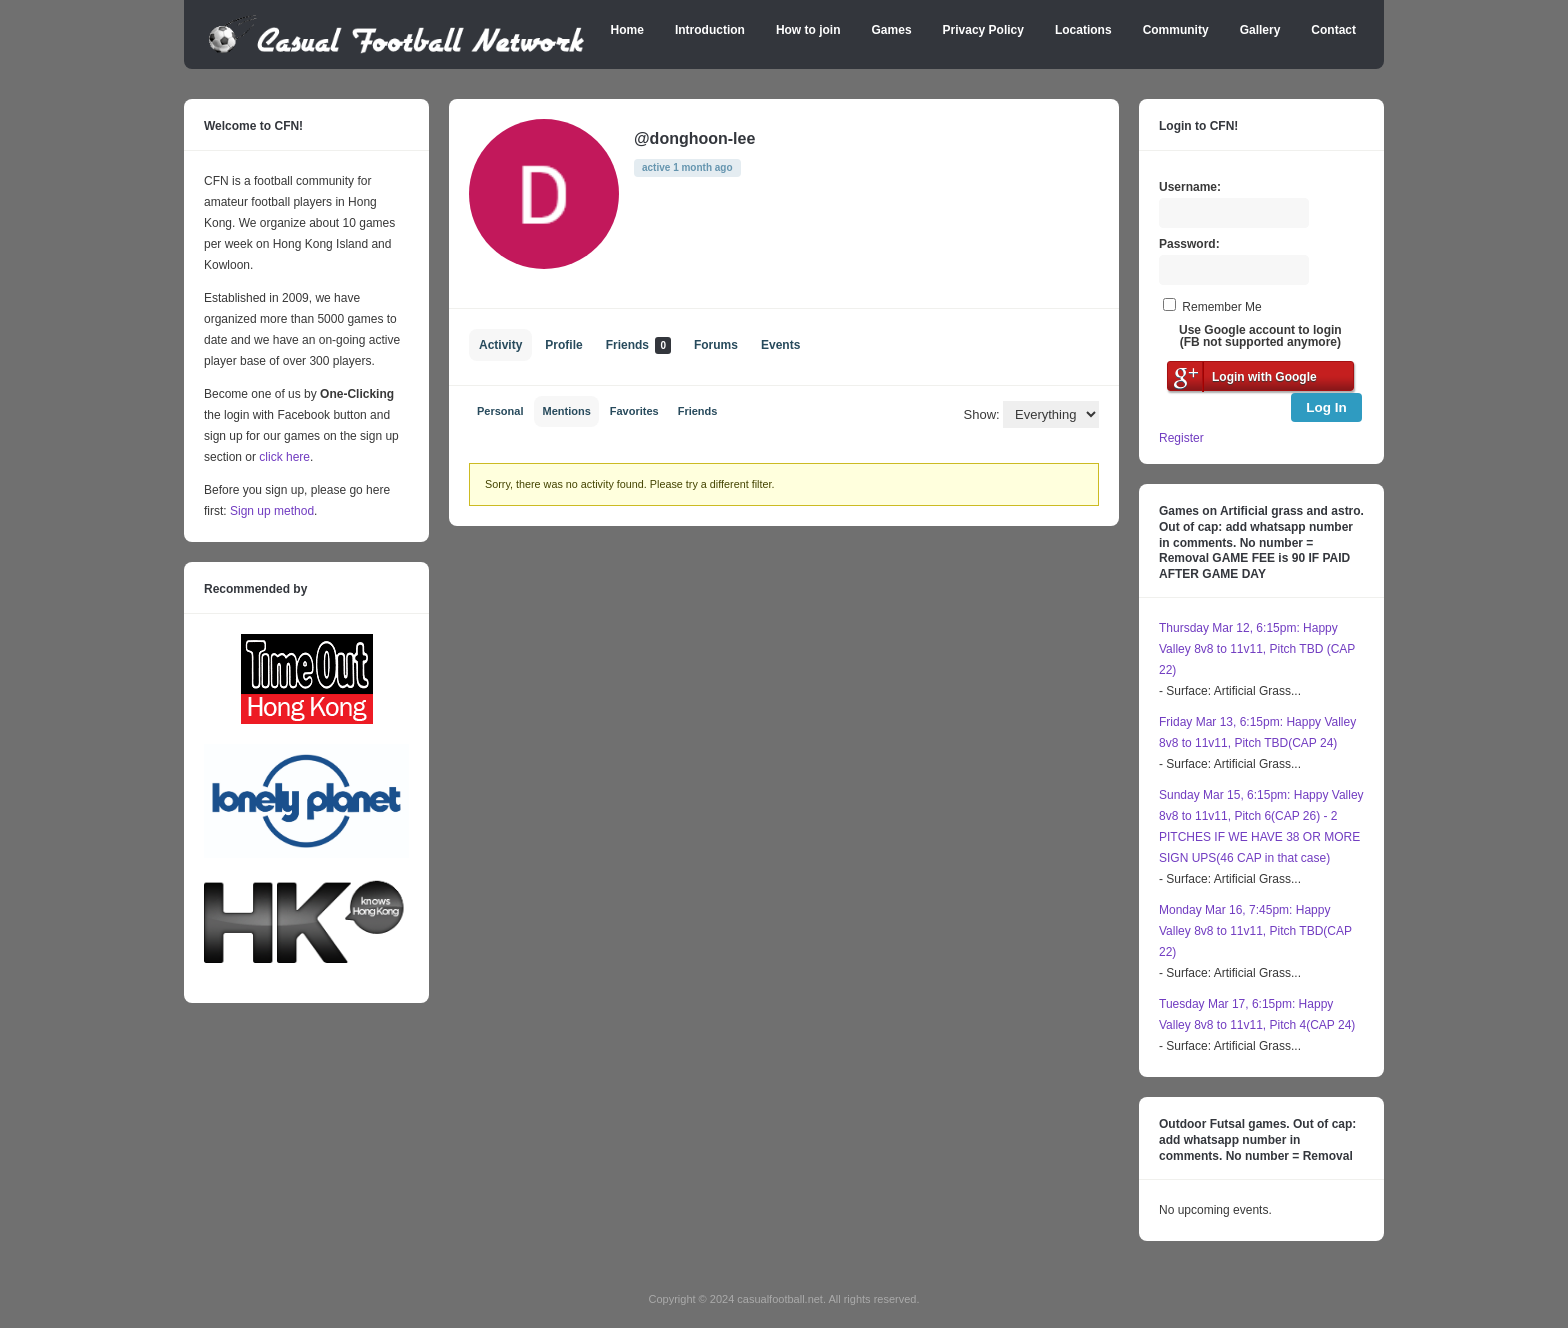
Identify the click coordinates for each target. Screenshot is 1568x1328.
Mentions (566, 411)
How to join (808, 30)
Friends (638, 345)
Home (627, 30)
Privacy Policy (983, 30)
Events (780, 345)
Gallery (1260, 30)
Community (1176, 30)
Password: (1189, 244)
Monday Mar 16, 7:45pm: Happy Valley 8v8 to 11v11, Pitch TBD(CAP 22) (1255, 931)
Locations (1083, 30)
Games (892, 30)
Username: (1190, 187)
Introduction (710, 30)
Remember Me (1221, 307)
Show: (982, 414)
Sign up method (270, 511)
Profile (563, 345)
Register (1181, 438)
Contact (1333, 30)
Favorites (634, 411)
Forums (716, 345)
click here (284, 457)
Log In (1326, 407)
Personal (500, 411)
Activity (500, 345)
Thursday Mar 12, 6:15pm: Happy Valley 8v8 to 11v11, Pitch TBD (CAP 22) (1257, 649)
